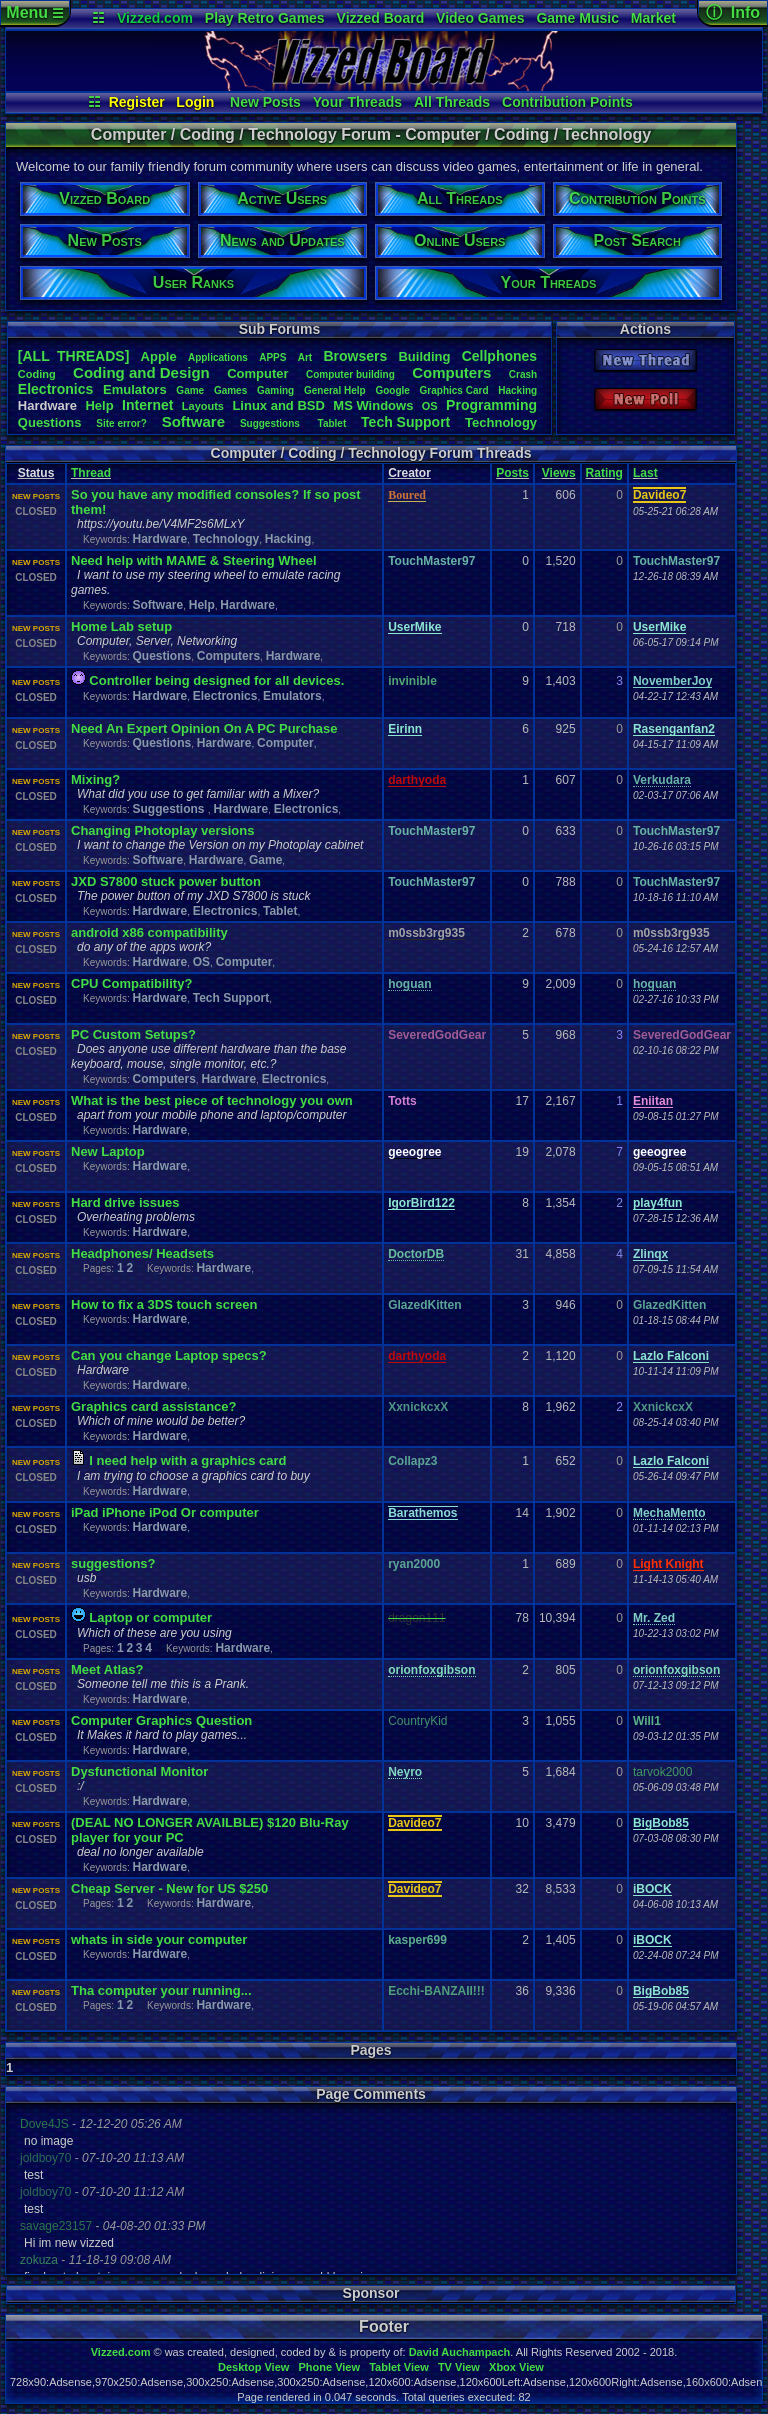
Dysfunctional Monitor (139, 1771)
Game (190, 390)
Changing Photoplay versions (162, 830)
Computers (451, 372)
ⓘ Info (733, 12)
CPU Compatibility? (131, 983)
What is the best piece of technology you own (212, 1100)
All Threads (452, 102)
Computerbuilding (350, 374)
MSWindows (373, 405)
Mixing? (95, 779)
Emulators (135, 389)
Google (392, 390)
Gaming (275, 390)
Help (99, 405)
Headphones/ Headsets (142, 1253)
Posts (512, 473)
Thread (91, 473)
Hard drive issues (125, 1202)
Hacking (517, 390)
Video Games (480, 18)
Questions (50, 422)
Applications (218, 357)
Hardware (159, 539)
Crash (523, 374)
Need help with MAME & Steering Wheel (194, 560)
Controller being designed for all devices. (216, 680)
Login (195, 102)
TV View (459, 2367)
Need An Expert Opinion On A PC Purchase (204, 728)
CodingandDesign (141, 372)
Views (559, 473)
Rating (604, 473)
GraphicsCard (454, 390)
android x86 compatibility (149, 932)
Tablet (332, 423)
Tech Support (231, 998)
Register (137, 102)
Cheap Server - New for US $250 (169, 1888)
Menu (34, 12)
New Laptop (108, 1151)
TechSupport (405, 422)
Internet (147, 405)
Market (653, 18)
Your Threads (357, 102)
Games (230, 390)
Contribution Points (567, 102)
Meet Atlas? (107, 1669)
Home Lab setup (121, 626)
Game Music (577, 18)
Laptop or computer (150, 1617)
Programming (491, 405)
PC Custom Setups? (133, 1034)
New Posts (265, 102)
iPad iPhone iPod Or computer (165, 1512)
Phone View (329, 2367)
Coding (37, 374)
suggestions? (113, 1563)
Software (193, 421)
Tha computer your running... (161, 1990)
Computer (257, 373)
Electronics (55, 389)
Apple (159, 356)
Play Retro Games (265, 18)
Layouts (203, 406)
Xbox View (516, 2367)
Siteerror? (121, 423)
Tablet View (399, 2367)
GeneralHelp (335, 390)
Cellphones (499, 356)
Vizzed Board (381, 18)
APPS (272, 357)
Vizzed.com (155, 18)
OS (430, 406)
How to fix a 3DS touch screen (164, 1304)
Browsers (355, 356)
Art (305, 357)
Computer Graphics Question (161, 1720)
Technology (501, 422)
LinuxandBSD (278, 405)
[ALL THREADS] (73, 356)
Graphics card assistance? (153, 1406)
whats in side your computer (159, 1939)
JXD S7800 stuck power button (166, 881)
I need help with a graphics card (187, 1460)
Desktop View (253, 2367)
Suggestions (271, 423)
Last (645, 473)
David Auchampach (460, 2352)
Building (424, 356)
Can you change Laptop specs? (169, 1355)
